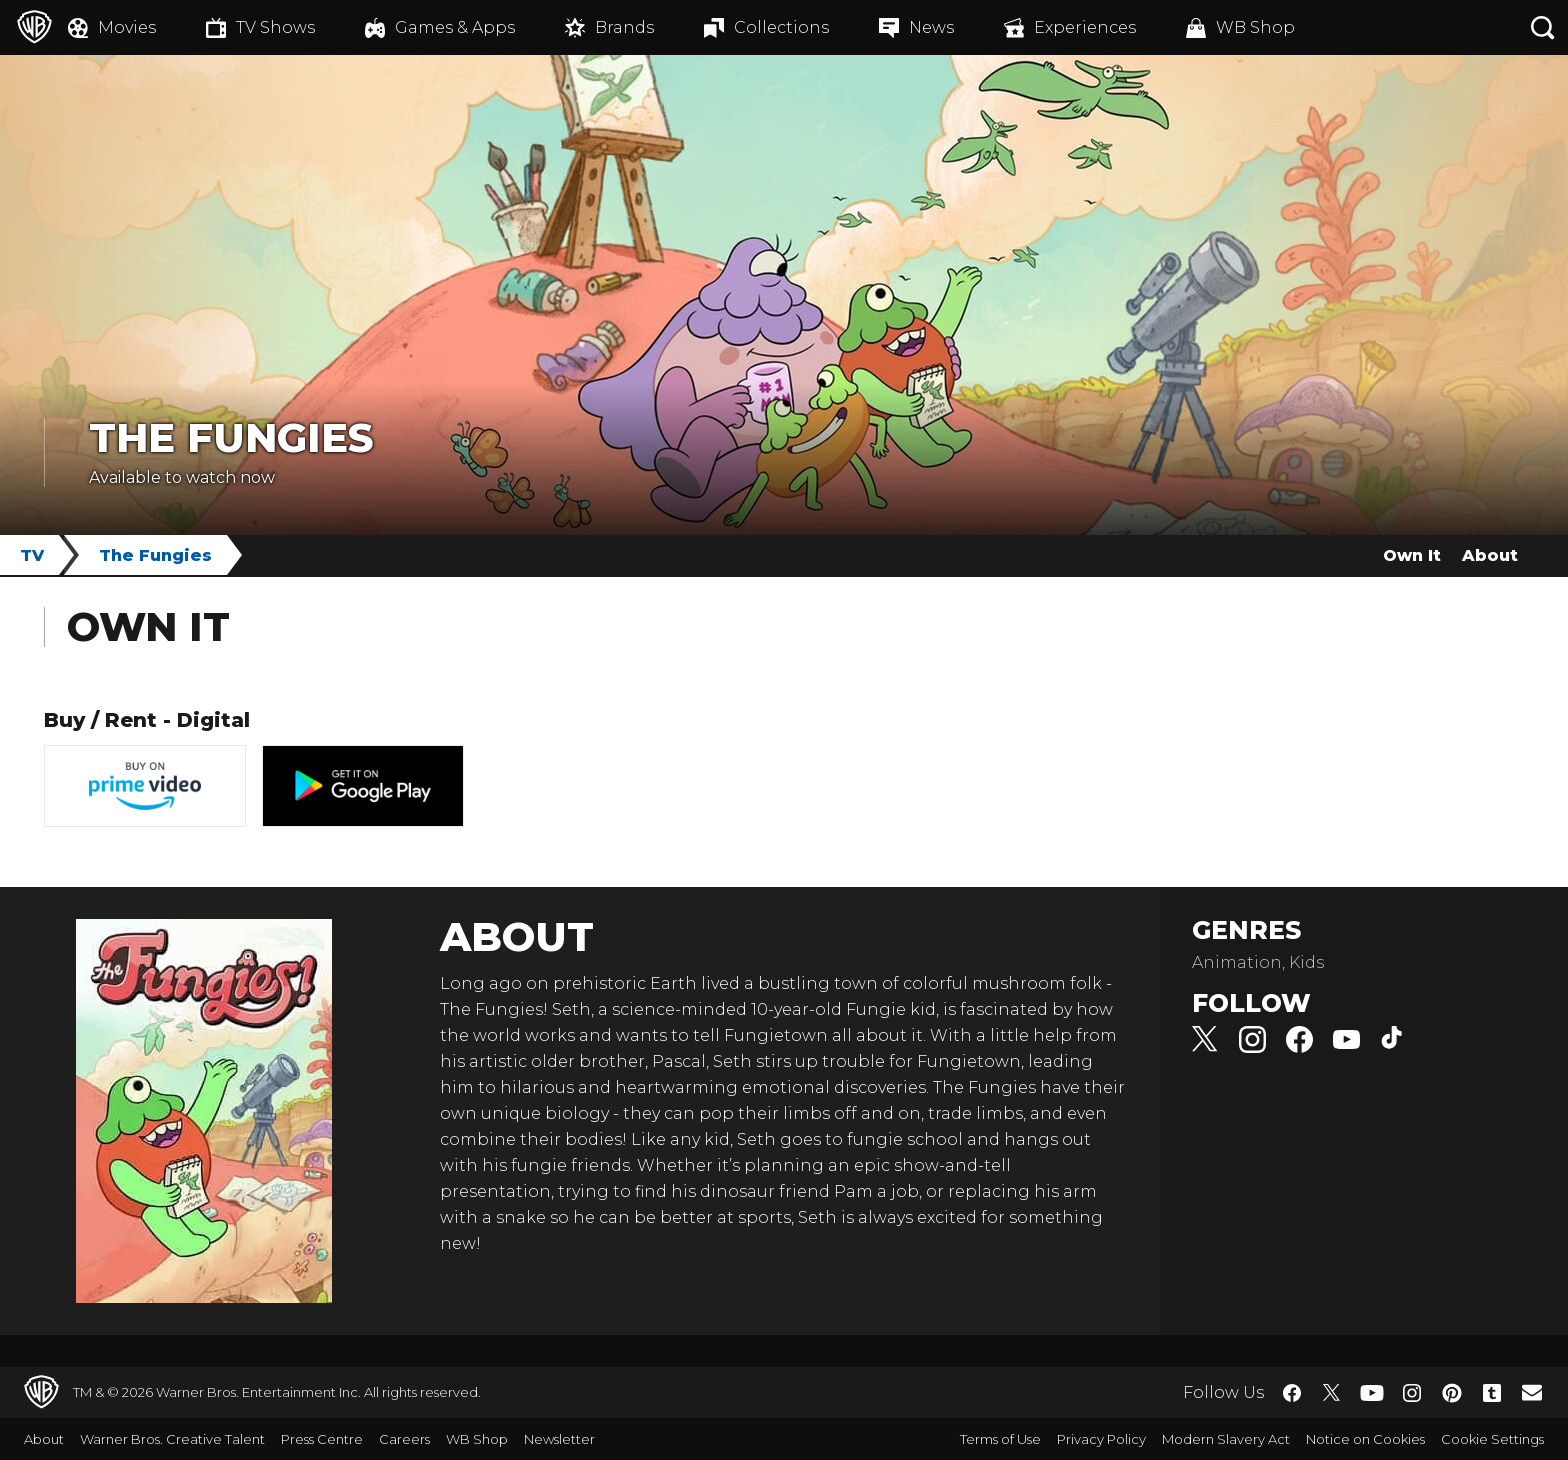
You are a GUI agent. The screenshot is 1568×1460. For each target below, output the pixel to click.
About (1490, 555)
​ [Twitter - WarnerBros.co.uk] (1332, 1393)
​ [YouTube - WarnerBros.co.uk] (1372, 1392)
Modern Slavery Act (1226, 1439)
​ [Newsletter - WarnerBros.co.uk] (1532, 1392)
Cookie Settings (1492, 1439)
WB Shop (477, 1439)
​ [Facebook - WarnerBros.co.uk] (1292, 1393)
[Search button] (1543, 27)
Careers (404, 1439)
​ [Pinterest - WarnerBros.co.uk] (1452, 1393)
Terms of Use (1000, 1439)
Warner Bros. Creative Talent (172, 1439)
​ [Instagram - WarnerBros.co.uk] (1412, 1393)
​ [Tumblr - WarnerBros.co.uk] (1492, 1393)
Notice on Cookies (1365, 1439)
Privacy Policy (1101, 1439)
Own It (1412, 555)
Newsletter (559, 1439)
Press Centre (322, 1439)
